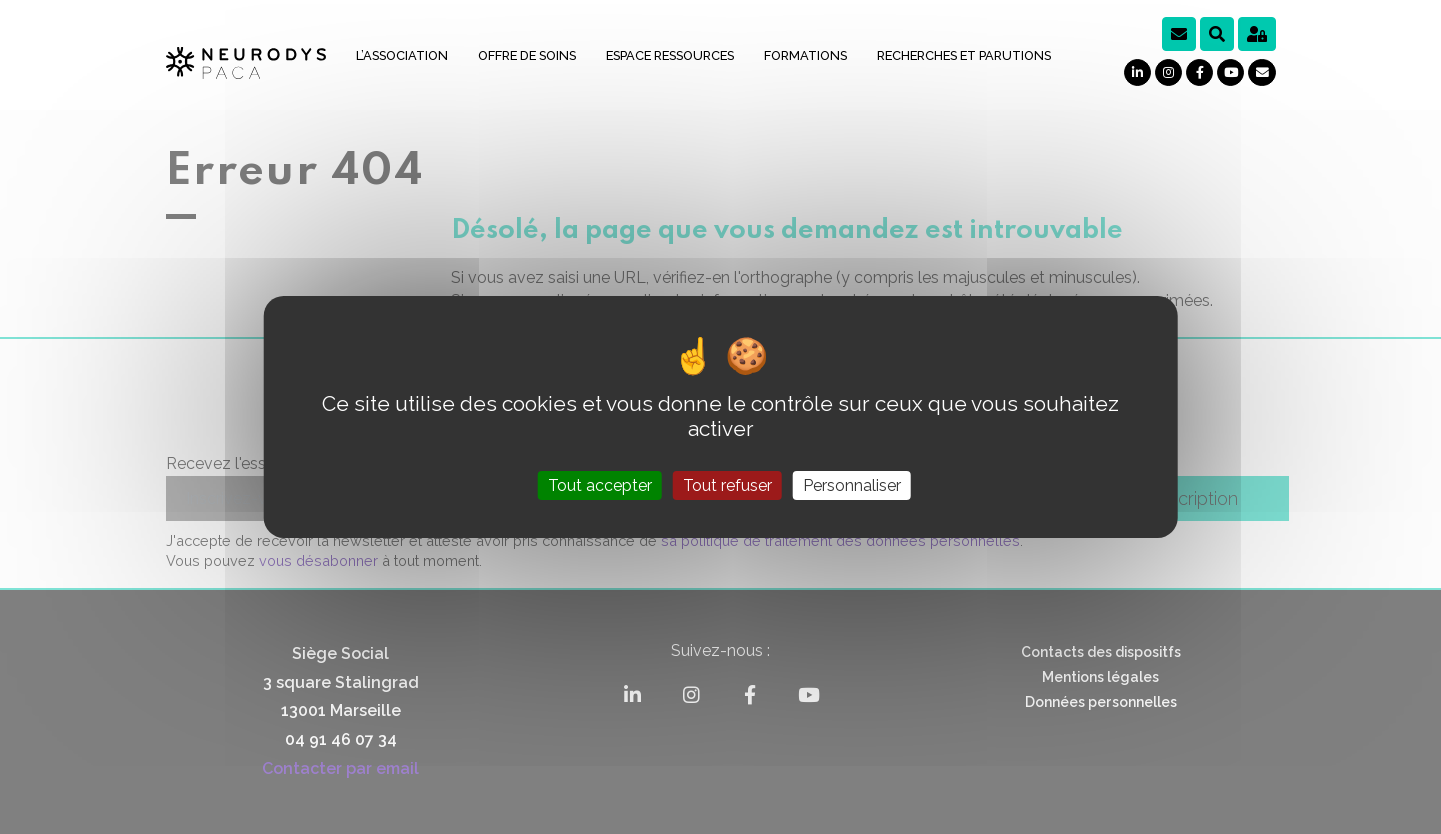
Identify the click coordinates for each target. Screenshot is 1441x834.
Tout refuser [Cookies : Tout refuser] (727, 485)
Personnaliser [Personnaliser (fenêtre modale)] (852, 485)
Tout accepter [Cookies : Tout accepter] (600, 485)
